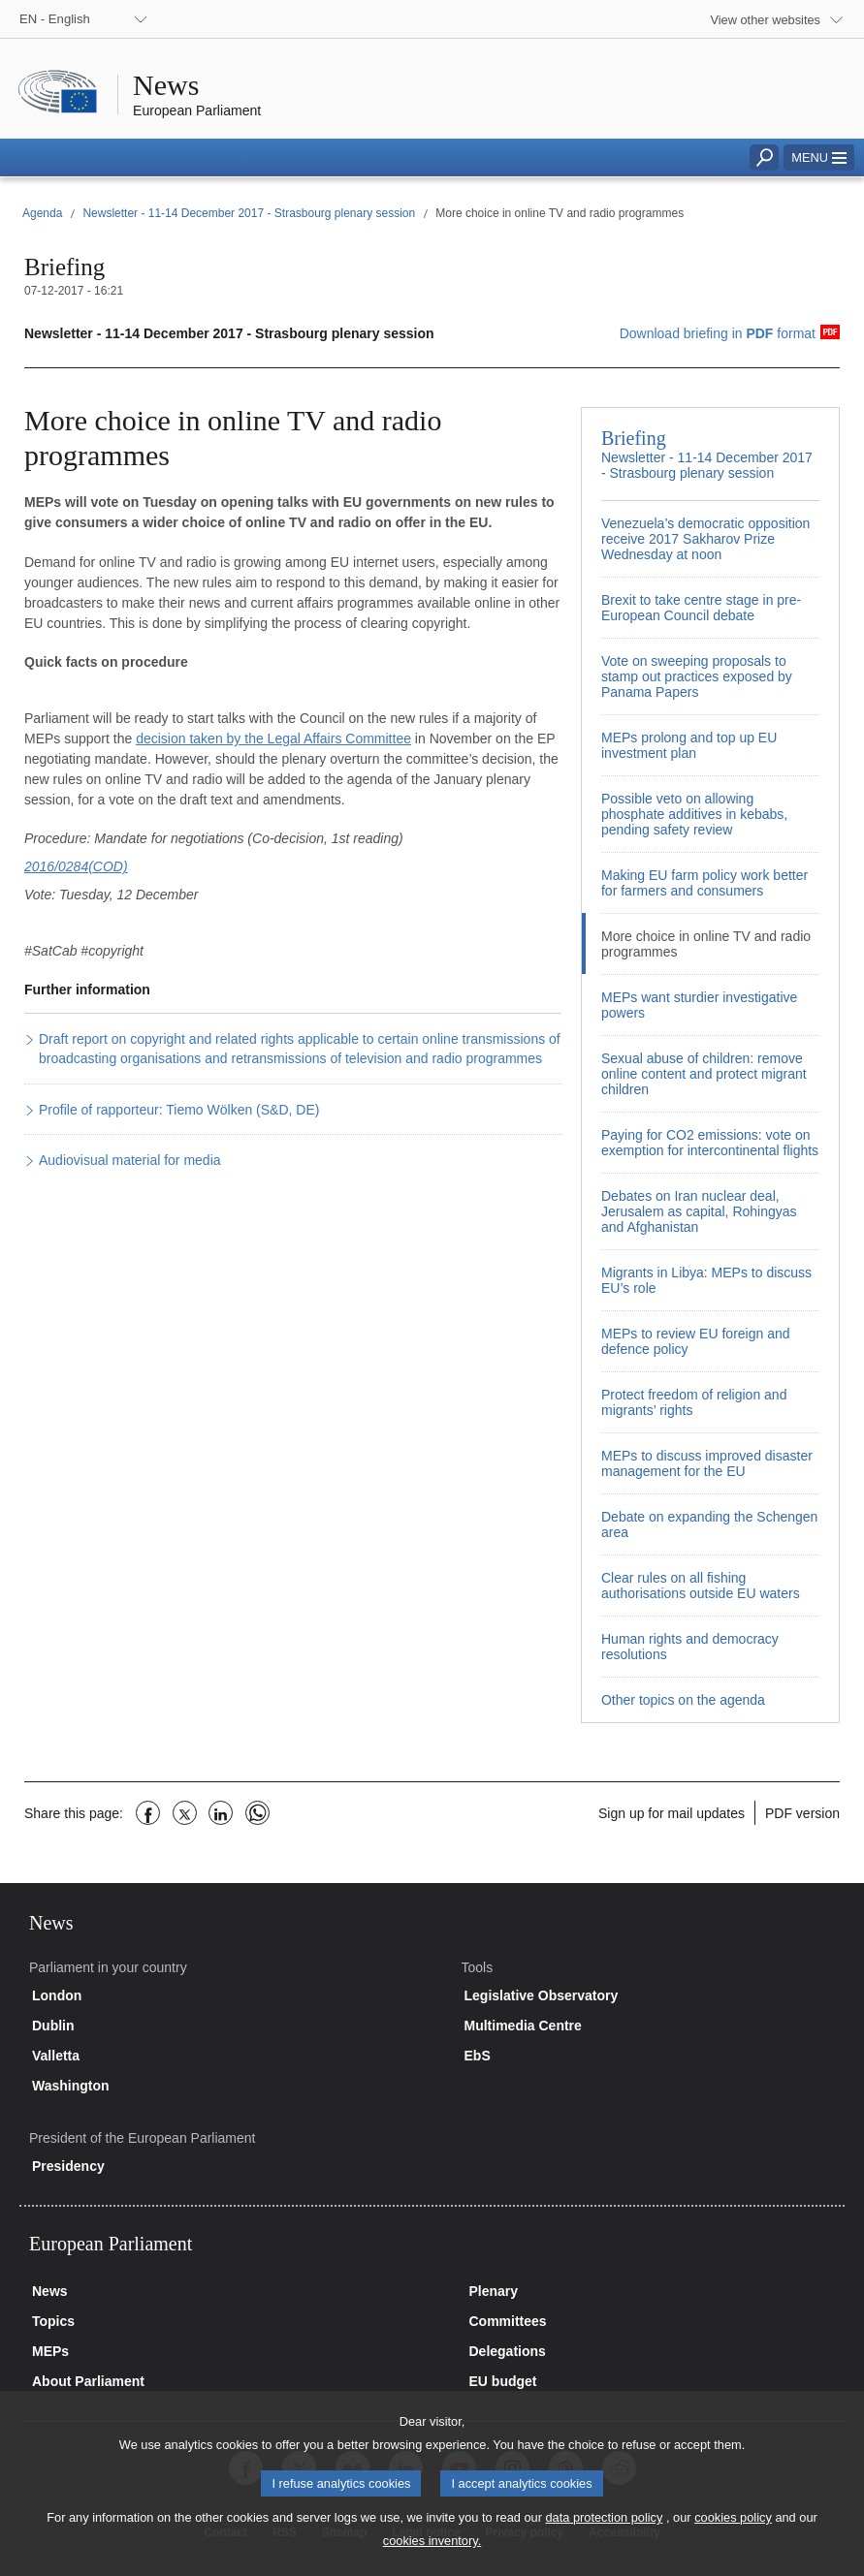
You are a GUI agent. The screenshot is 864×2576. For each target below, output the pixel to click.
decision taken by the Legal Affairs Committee (273, 738)
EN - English (54, 19)
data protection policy (603, 2532)
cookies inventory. (432, 2555)
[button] (819, 157)
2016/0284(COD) (76, 866)
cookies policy (733, 2532)
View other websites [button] (765, 20)
